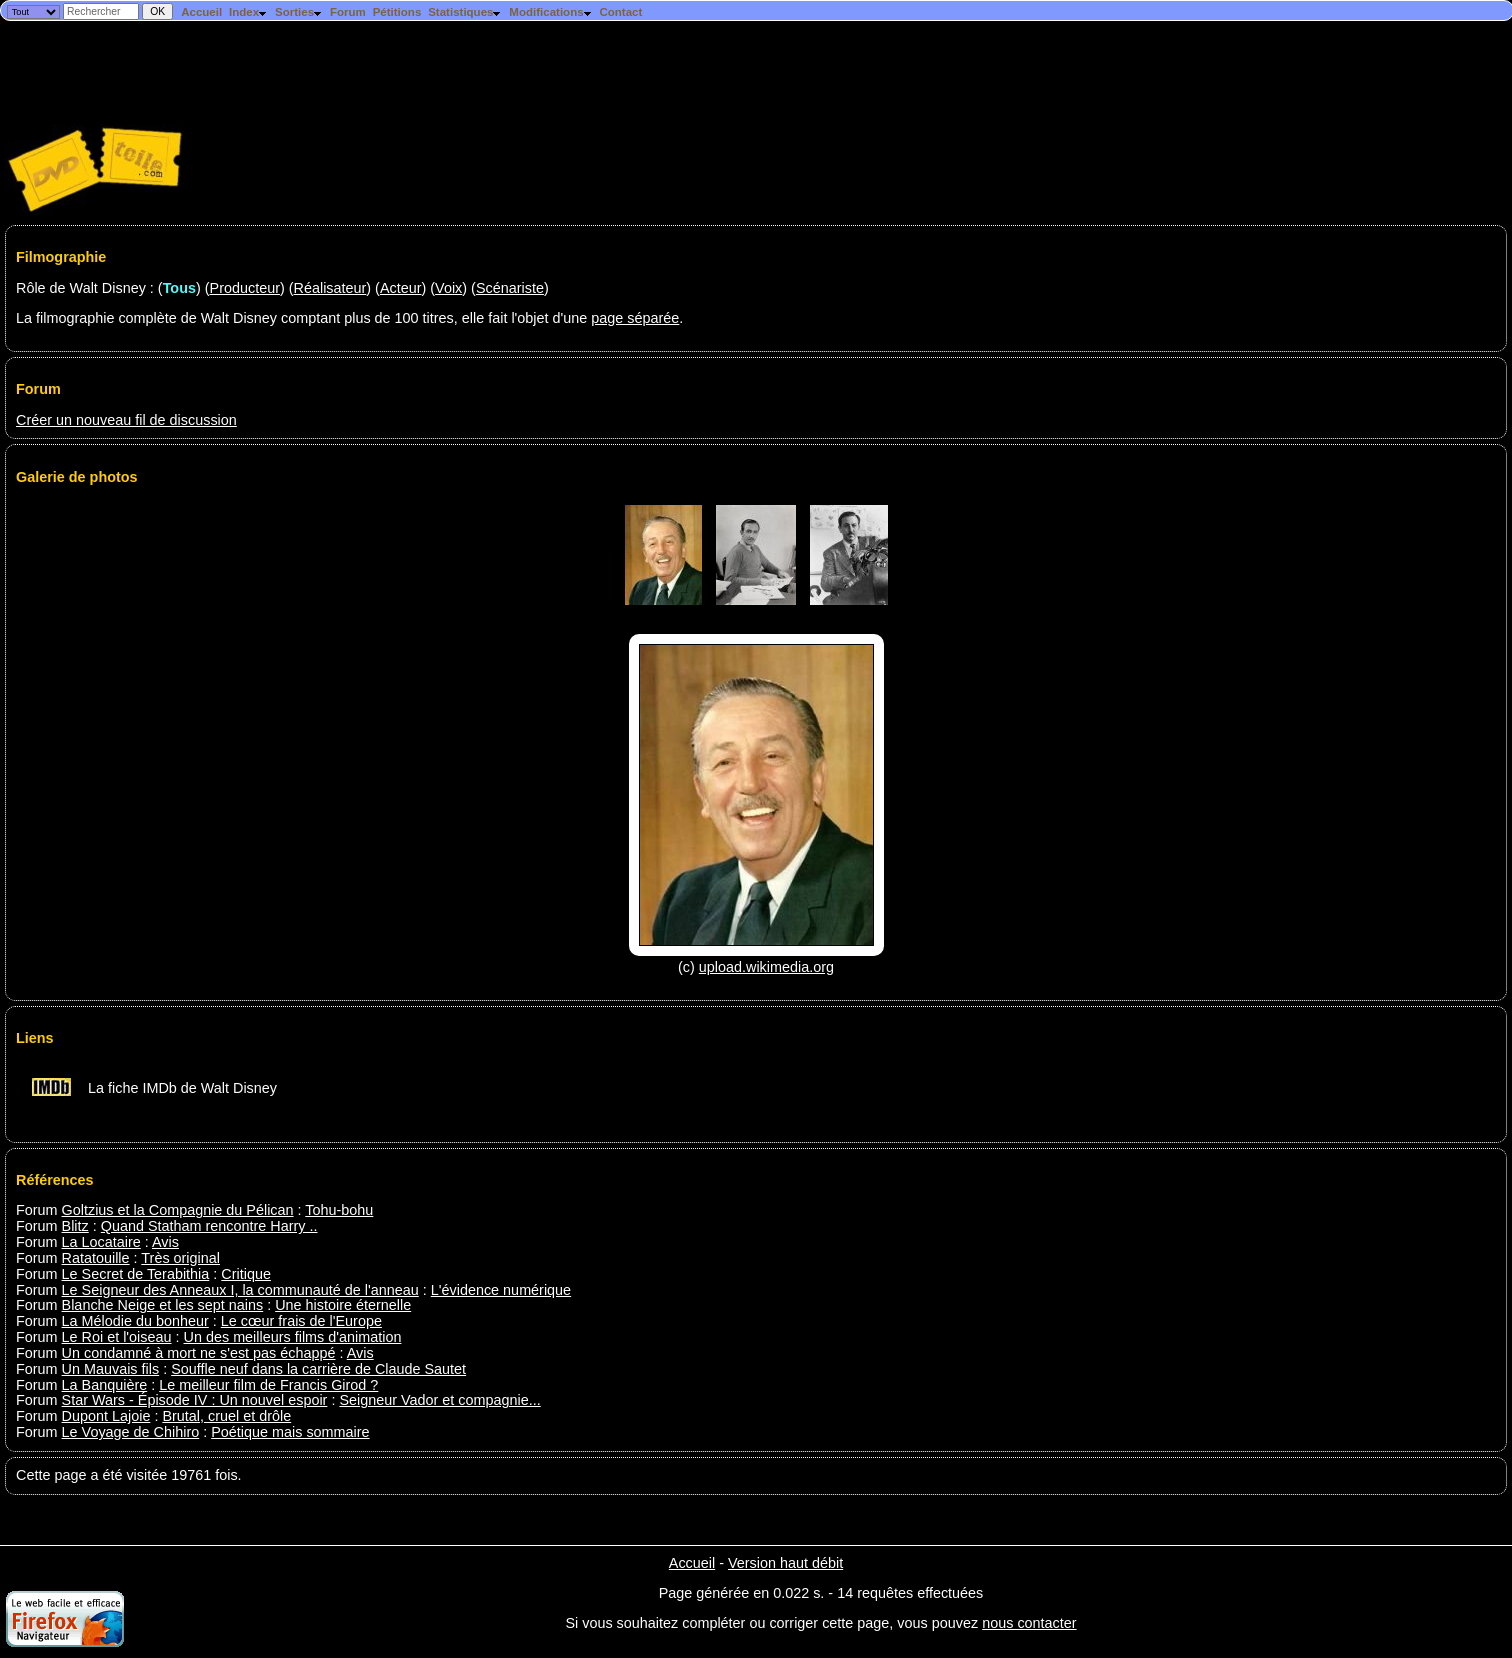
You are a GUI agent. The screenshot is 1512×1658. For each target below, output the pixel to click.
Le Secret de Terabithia (136, 1274)
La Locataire (101, 1242)
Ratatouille (96, 1258)
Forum (348, 12)
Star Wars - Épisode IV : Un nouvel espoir (195, 1400)
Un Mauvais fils (111, 1369)
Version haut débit (785, 1563)
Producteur (245, 288)
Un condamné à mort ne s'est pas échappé (199, 1353)
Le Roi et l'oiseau (117, 1337)
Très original (180, 1258)
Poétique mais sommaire (290, 1432)
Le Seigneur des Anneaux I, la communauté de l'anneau (240, 1290)
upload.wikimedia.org (766, 967)
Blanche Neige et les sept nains (163, 1305)
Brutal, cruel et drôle (226, 1416)
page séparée (635, 318)
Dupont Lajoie (106, 1416)
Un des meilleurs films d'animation (293, 1337)
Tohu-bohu (339, 1210)
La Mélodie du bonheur (135, 1321)
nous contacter (1029, 1623)
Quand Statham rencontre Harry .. (209, 1226)
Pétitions (397, 12)
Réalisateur (330, 288)
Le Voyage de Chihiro (131, 1432)
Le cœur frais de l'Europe (301, 1321)
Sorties (299, 12)
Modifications (550, 12)
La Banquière (105, 1385)
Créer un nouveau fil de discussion (126, 420)
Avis (165, 1242)
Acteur (401, 288)
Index (248, 12)
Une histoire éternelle (343, 1305)
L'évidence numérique (501, 1290)
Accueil (201, 12)
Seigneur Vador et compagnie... (439, 1400)
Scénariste (510, 288)
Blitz (75, 1226)
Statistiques (465, 12)
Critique (246, 1274)
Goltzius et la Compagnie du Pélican (178, 1210)
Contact (620, 12)
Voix (448, 288)
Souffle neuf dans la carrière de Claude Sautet (318, 1369)
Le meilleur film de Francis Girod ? (268, 1385)
